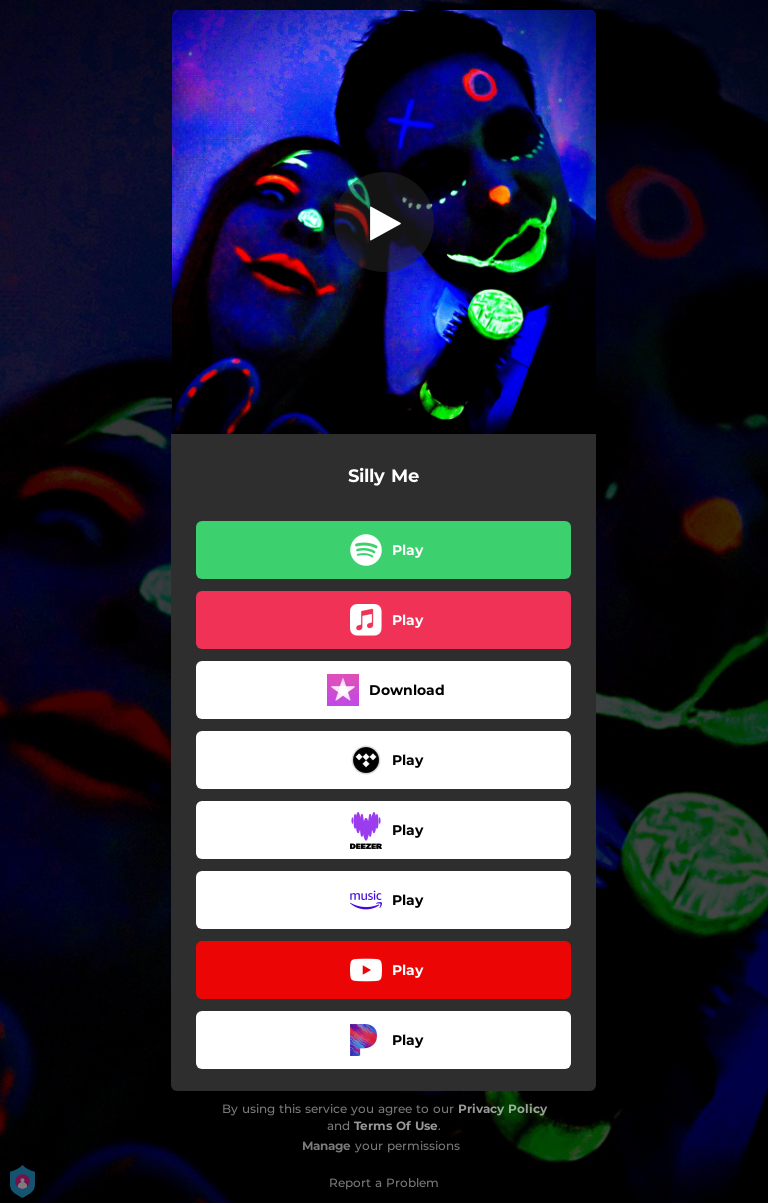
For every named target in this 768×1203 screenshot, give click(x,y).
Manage (326, 1145)
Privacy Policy (502, 1108)
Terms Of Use (396, 1125)
